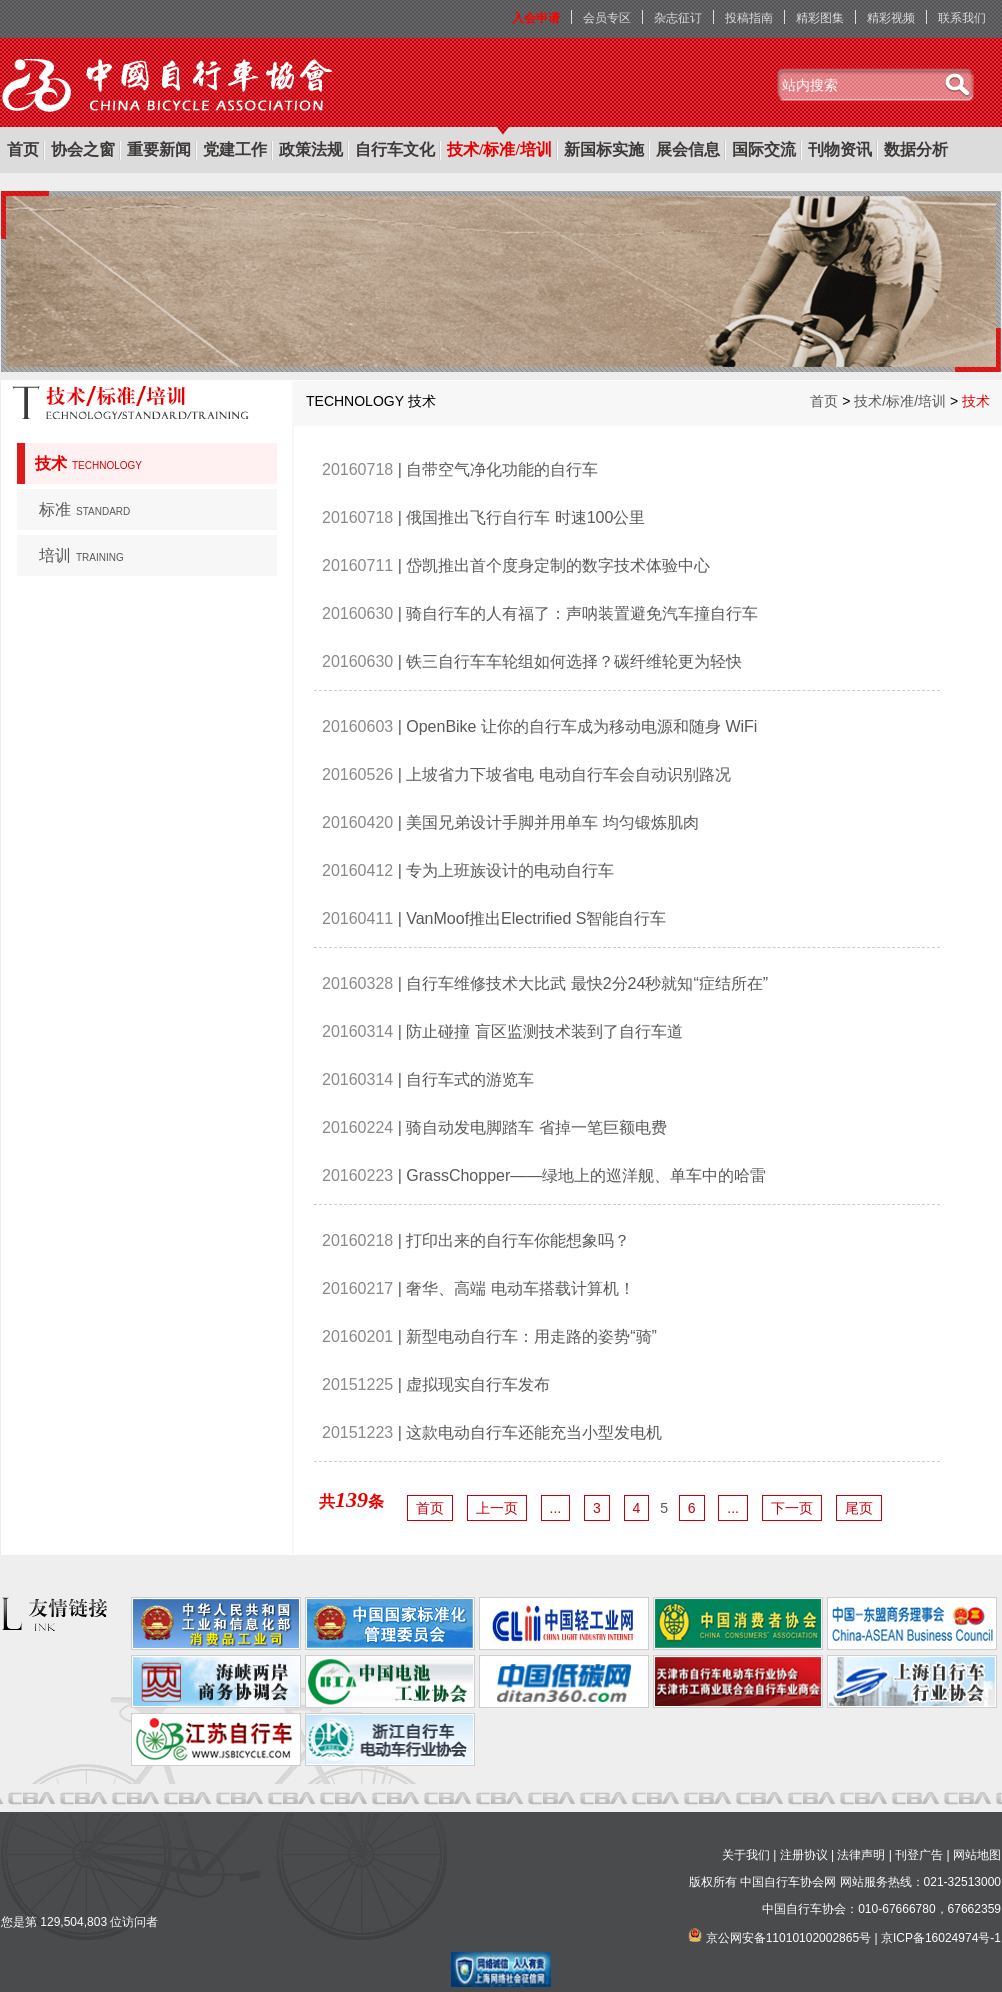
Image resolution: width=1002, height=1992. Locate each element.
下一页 (792, 1508)
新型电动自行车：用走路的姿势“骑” (531, 1336)
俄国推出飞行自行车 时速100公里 (525, 517)
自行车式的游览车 (470, 1079)
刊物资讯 (840, 149)
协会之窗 (83, 149)
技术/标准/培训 (499, 149)
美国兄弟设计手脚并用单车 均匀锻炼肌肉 (552, 822)
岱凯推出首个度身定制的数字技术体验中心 (558, 565)
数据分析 (916, 149)
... (556, 1508)
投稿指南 (749, 18)
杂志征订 (678, 18)
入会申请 (536, 18)
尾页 (859, 1508)
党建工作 (235, 149)
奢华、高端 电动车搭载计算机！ (520, 1288)
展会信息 (688, 149)
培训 (81, 555)
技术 (88, 463)
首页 (23, 149)
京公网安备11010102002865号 (788, 1938)
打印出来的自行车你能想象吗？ (518, 1240)
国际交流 (764, 149)
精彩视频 (891, 18)
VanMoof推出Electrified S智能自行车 (536, 918)
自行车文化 (395, 149)
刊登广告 (919, 1855)
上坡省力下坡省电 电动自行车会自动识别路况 (568, 774)
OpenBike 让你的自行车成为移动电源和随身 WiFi (581, 726)
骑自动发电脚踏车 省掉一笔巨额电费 (536, 1127)
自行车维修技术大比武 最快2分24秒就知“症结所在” (587, 983)
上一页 (497, 1508)
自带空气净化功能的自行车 (502, 469)
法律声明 (861, 1855)
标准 (84, 509)
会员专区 (607, 18)
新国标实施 (604, 149)
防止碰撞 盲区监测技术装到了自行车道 (544, 1031)
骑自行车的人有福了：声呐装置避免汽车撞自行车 (582, 613)
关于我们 (746, 1855)
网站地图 (977, 1855)
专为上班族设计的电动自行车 (510, 870)
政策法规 (311, 149)
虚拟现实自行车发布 (478, 1384)
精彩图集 (820, 18)
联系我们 (962, 18)
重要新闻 (159, 149)
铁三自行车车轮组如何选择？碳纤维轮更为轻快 (574, 661)
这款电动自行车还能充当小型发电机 (534, 1432)
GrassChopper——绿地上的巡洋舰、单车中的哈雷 (586, 1175)
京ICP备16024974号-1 (941, 1938)
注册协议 (804, 1855)
